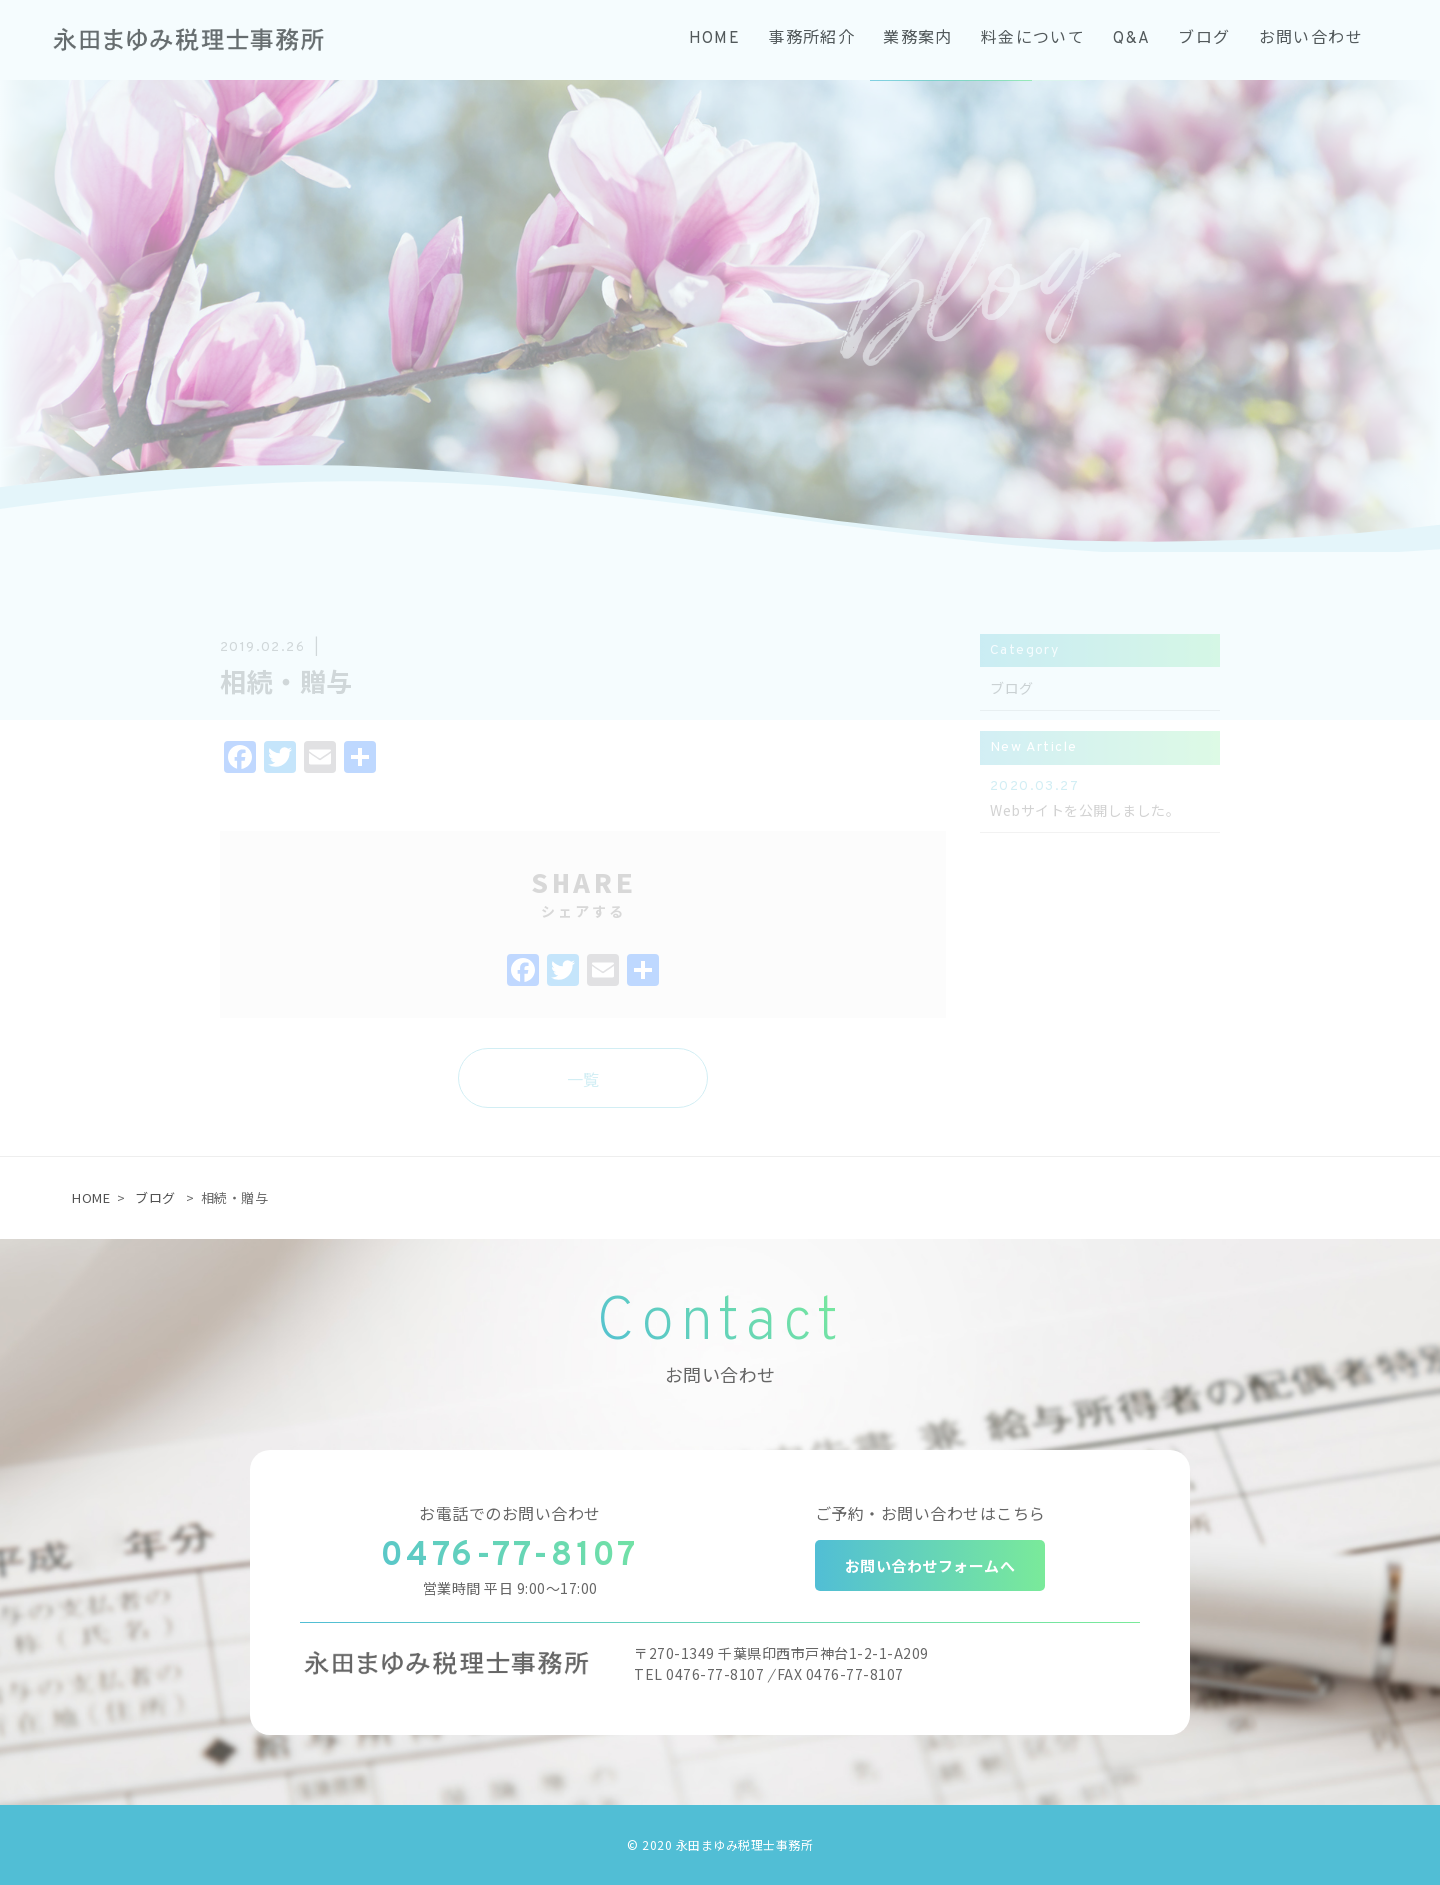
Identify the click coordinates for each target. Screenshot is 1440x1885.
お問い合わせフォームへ (930, 1565)
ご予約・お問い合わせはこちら (930, 1513)
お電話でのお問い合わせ (510, 1513)
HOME (91, 1197)
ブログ (155, 1197)
